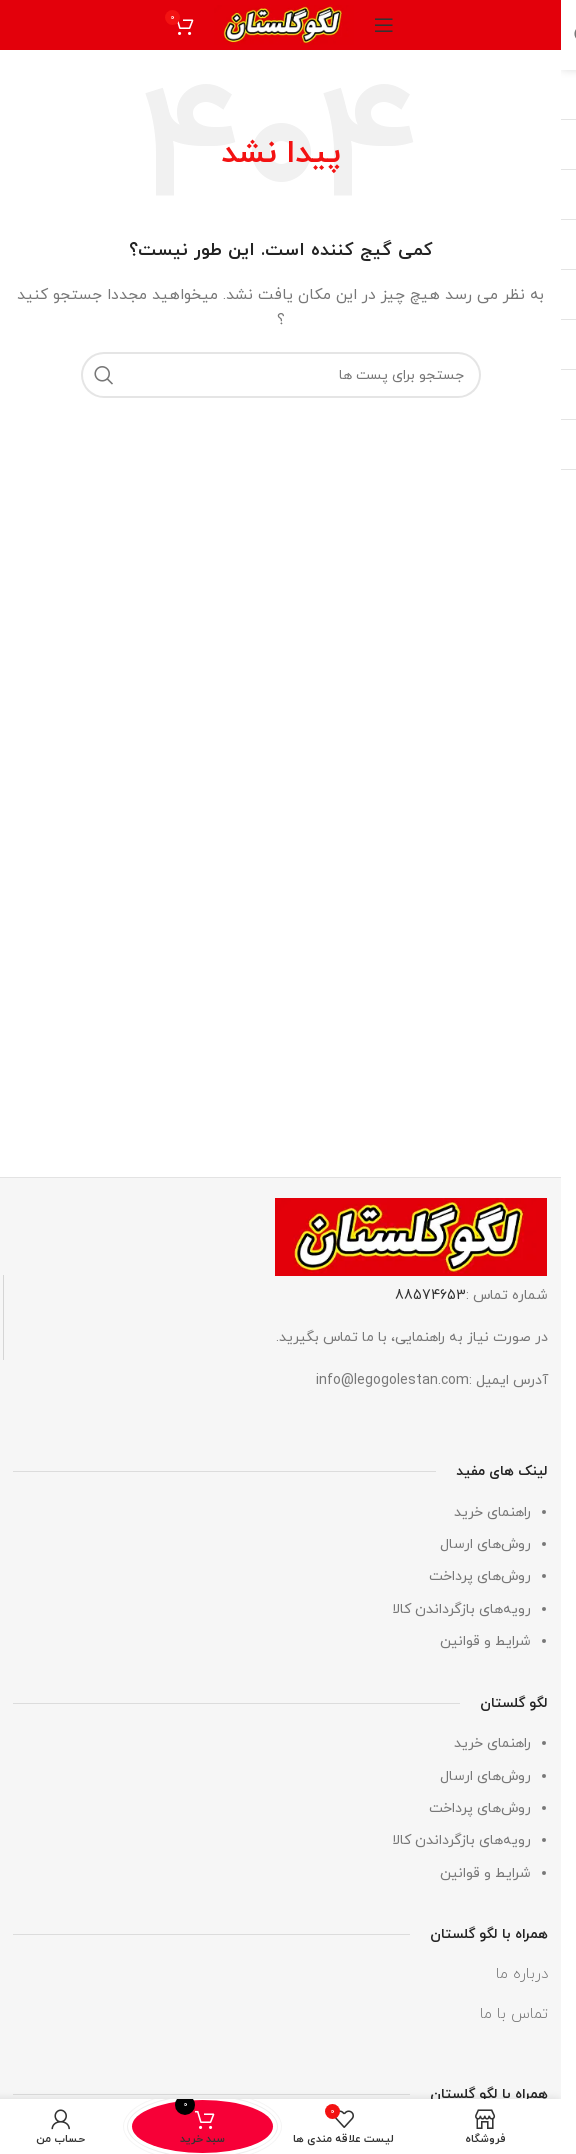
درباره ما (522, 1975)
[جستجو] (281, 375)
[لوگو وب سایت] (284, 23)
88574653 (430, 1295)
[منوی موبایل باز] (384, 25)
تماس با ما (514, 2015)
